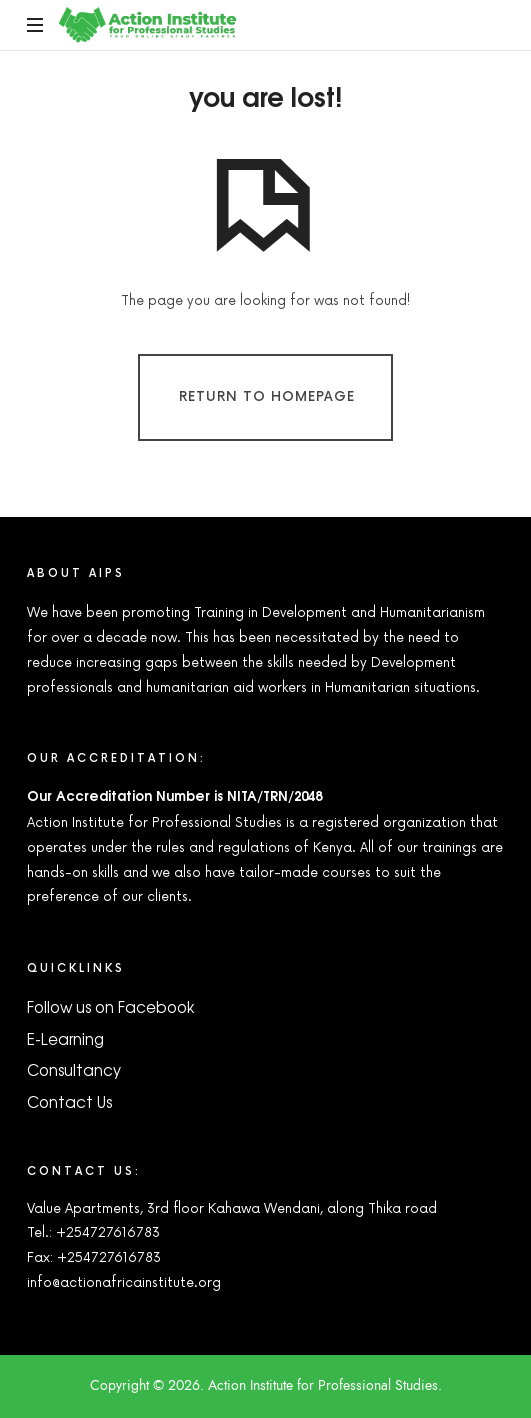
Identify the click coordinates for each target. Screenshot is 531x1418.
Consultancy (74, 1069)
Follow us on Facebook (110, 1006)
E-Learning (65, 1038)
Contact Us (69, 1101)
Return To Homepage (267, 397)
